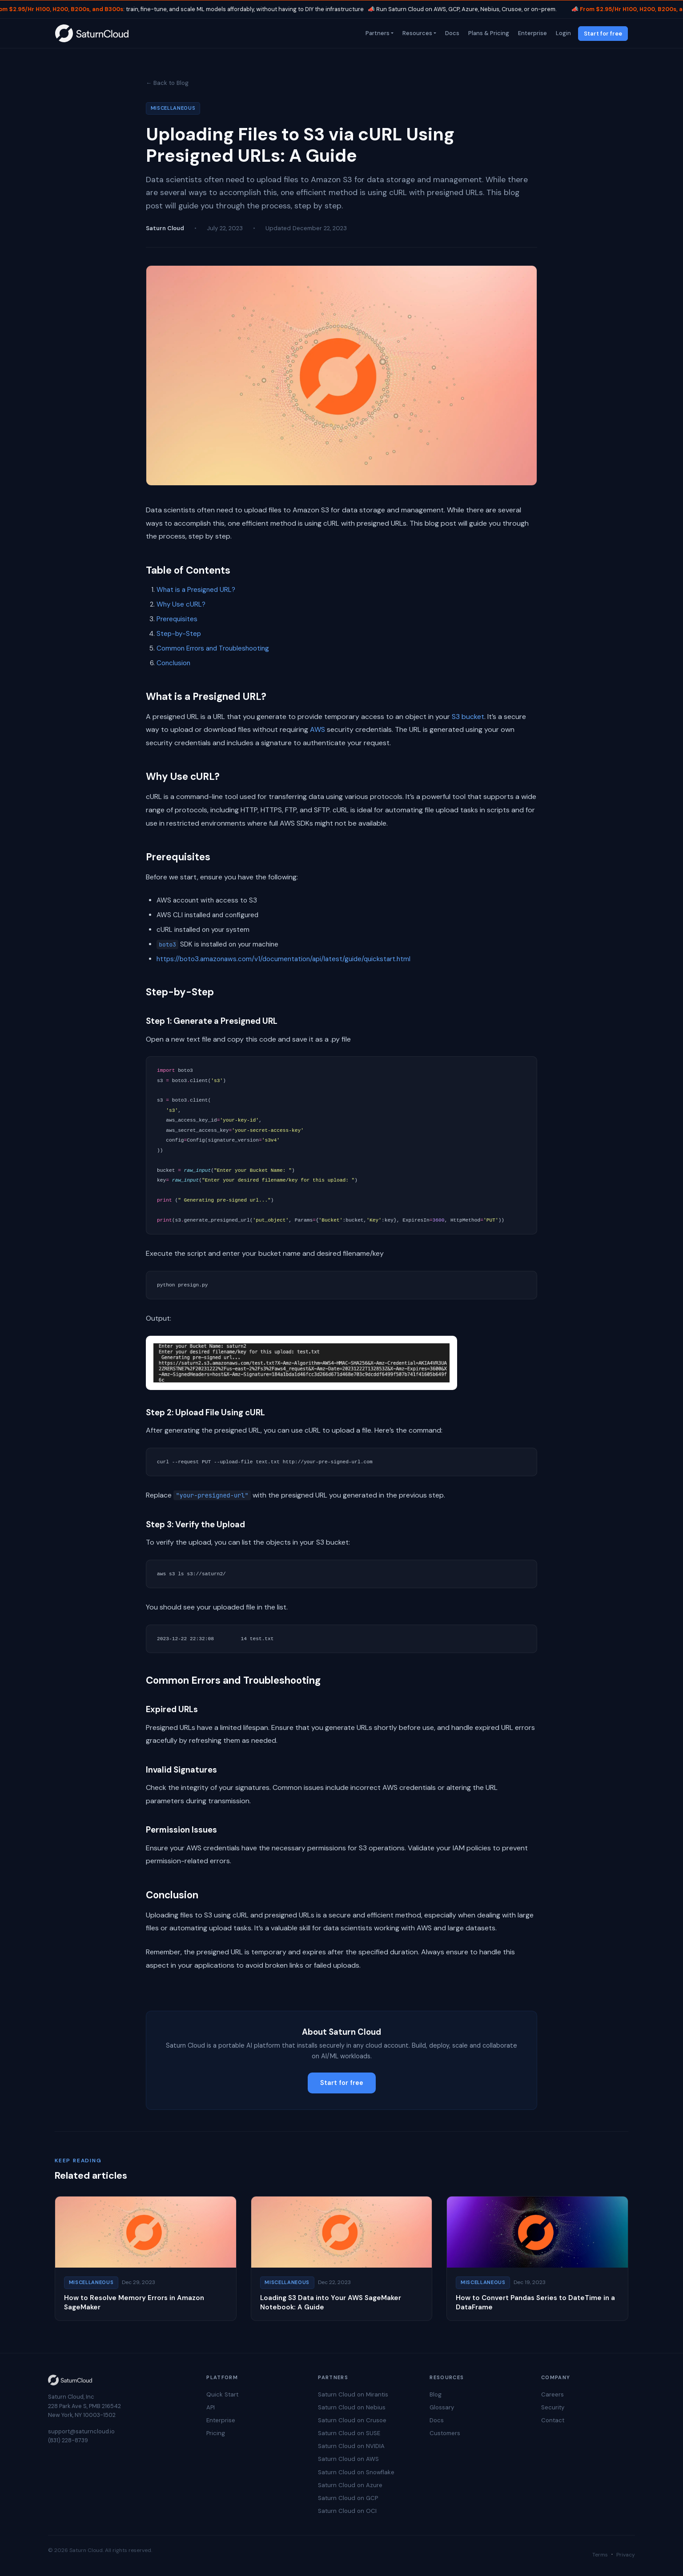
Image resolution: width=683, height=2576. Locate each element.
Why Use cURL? (181, 604)
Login (562, 33)
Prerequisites (177, 619)
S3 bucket (468, 716)
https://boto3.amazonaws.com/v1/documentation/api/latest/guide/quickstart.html (283, 959)
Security (552, 2407)
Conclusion (173, 663)
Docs (451, 33)
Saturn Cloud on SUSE (349, 2433)
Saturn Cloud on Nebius (352, 2407)
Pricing (215, 2433)
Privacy (625, 2554)
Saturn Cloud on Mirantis (353, 2394)
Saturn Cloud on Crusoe (352, 2420)
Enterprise (531, 33)
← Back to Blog (167, 83)
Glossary (442, 2407)
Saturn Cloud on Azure (350, 2485)
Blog (436, 2394)
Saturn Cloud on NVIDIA (351, 2446)
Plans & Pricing (487, 33)
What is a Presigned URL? (196, 589)
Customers (445, 2433)
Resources (416, 33)
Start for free (603, 33)
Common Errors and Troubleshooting (213, 648)
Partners (377, 33)
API (210, 2407)
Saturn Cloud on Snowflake (356, 2472)
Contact (552, 2420)
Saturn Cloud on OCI (347, 2511)
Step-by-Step (179, 633)
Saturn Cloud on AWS (348, 2459)
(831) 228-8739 (68, 2440)
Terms (600, 2554)
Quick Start (222, 2394)
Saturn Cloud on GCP (348, 2498)
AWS (317, 729)
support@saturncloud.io (81, 2431)
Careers (552, 2394)
